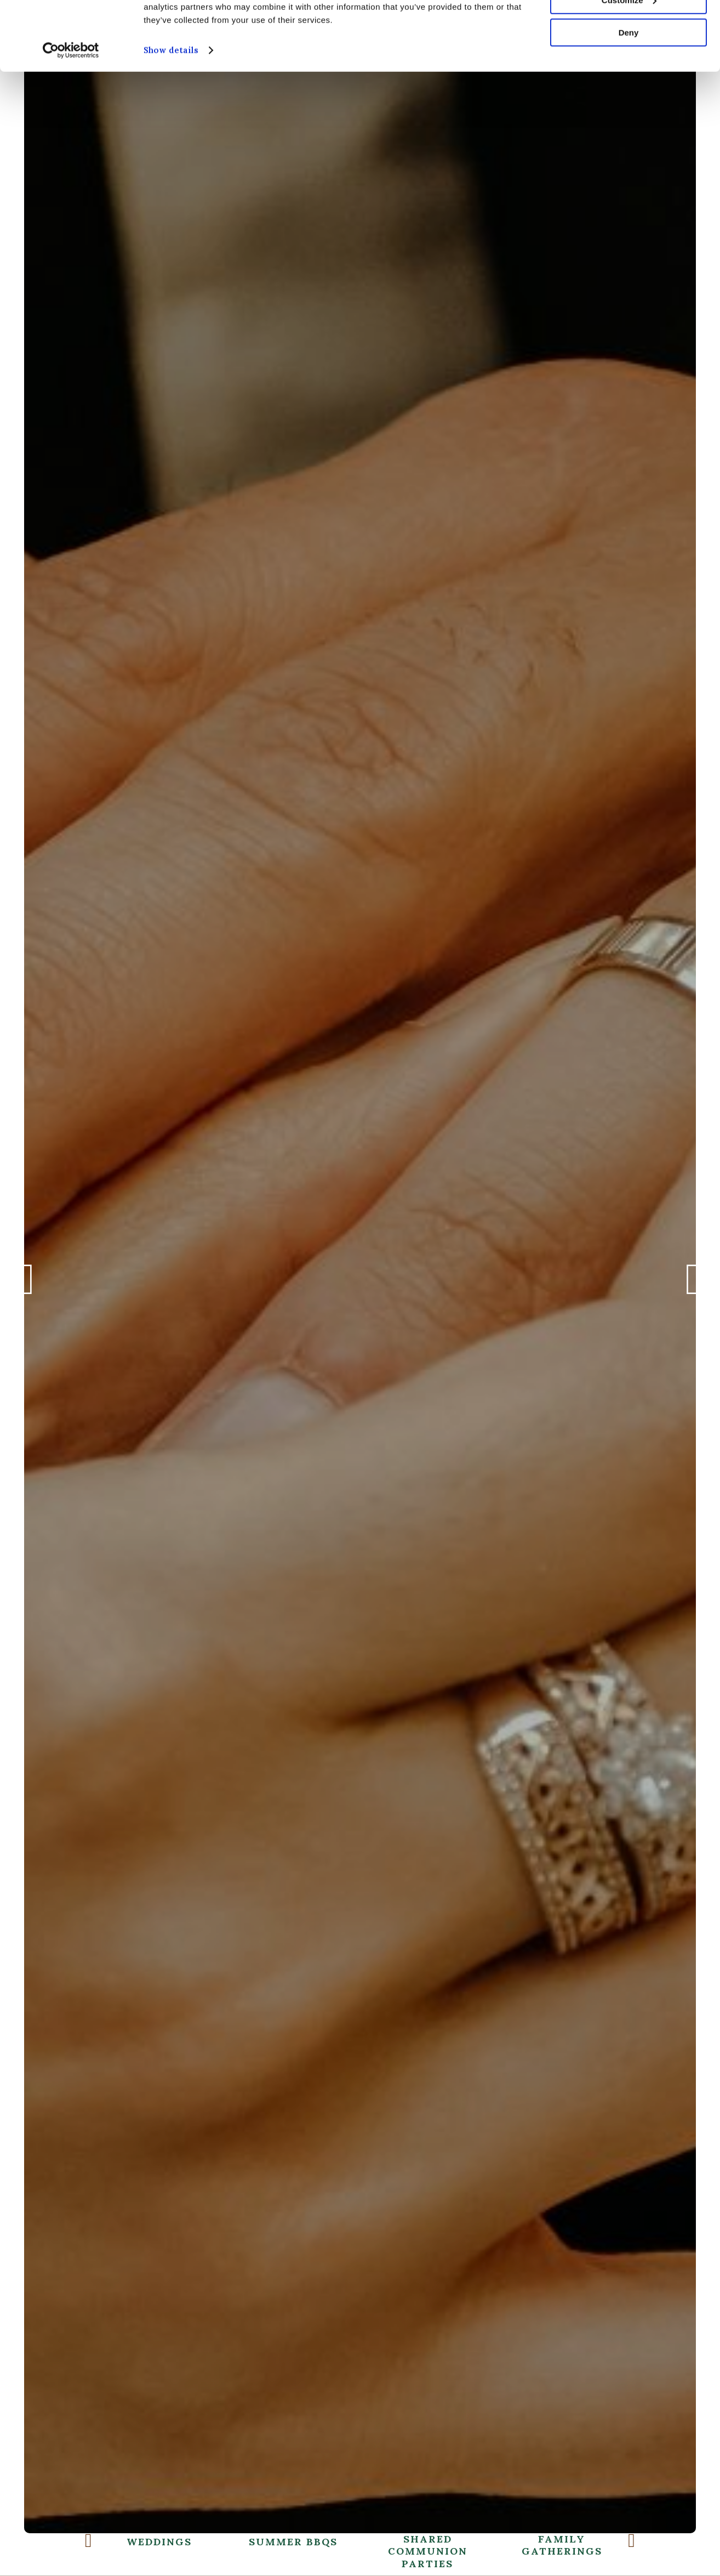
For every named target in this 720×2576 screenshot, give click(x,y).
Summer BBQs (228, 2542)
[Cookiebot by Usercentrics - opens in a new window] (71, 109)
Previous (27, 1287)
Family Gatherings (496, 2545)
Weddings (94, 2542)
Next (693, 1287)
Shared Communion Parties (362, 2551)
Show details (171, 109)
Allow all (628, 27)
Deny (629, 92)
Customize (629, 59)
